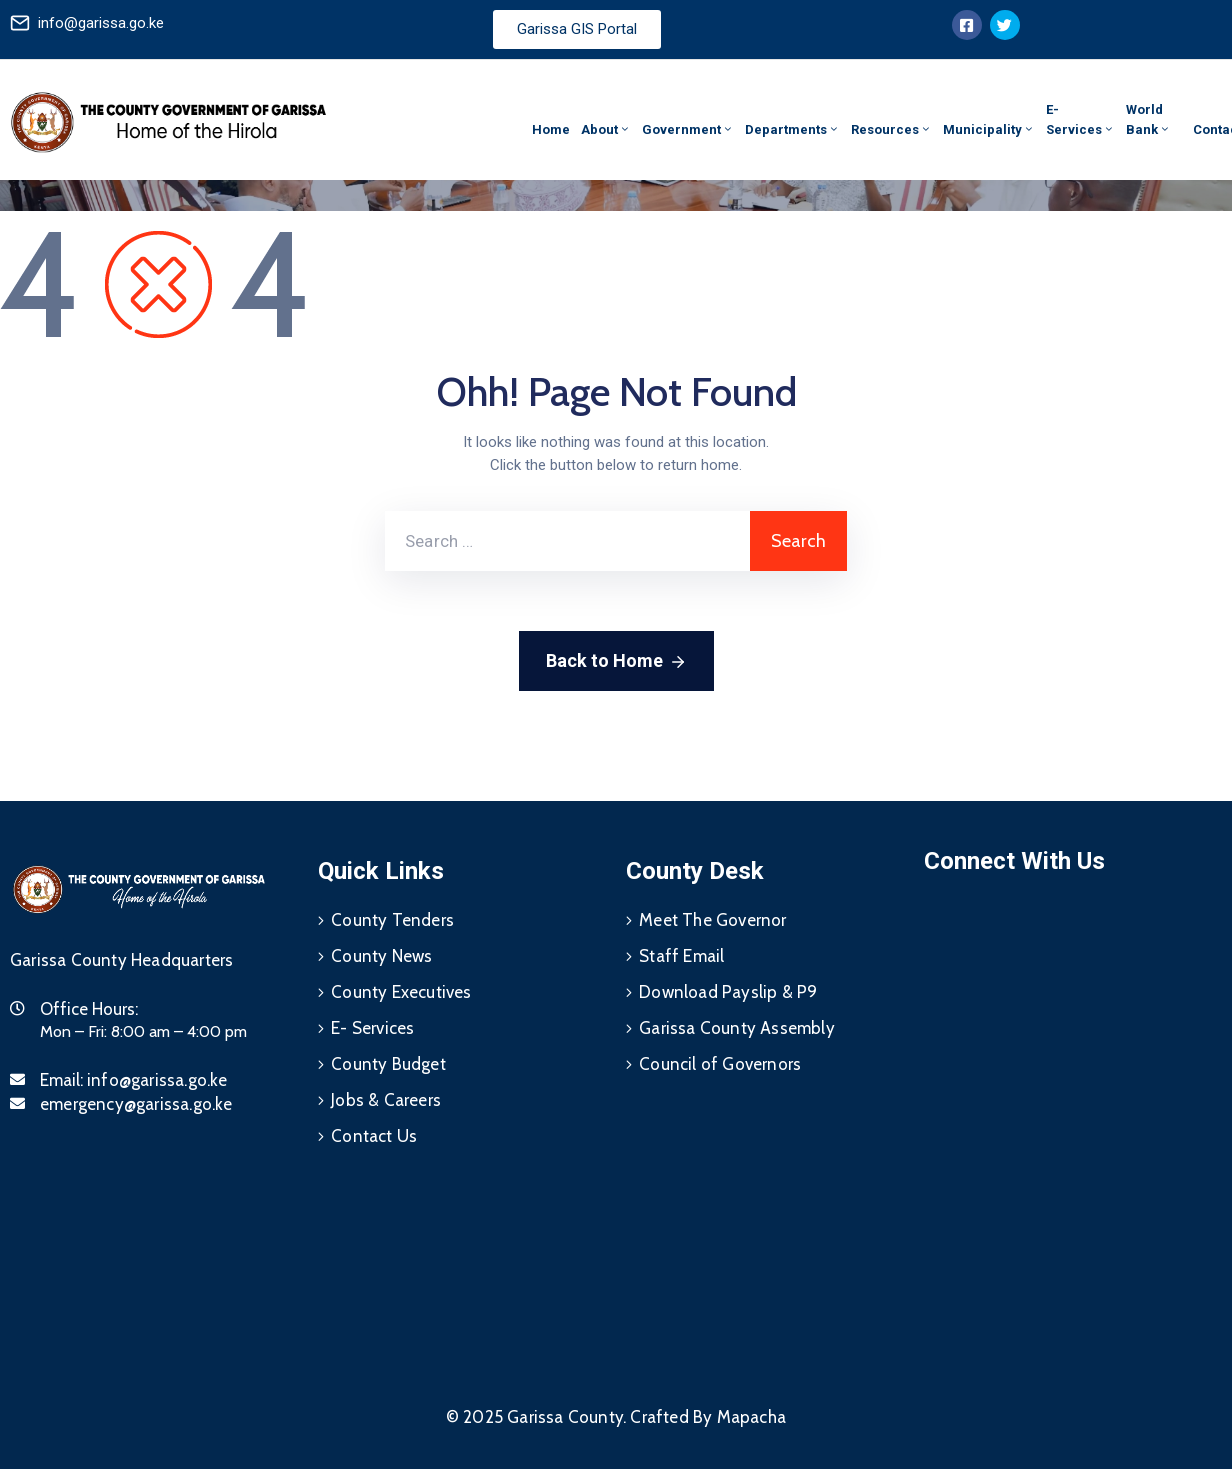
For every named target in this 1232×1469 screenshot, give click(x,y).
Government (688, 129)
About (606, 129)
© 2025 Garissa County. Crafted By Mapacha (616, 1417)
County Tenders (392, 920)
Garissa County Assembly (737, 1028)
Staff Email (681, 956)
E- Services (372, 1028)
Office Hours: (89, 1009)
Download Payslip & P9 (728, 992)
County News (381, 956)
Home (551, 129)
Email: (134, 1080)
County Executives (401, 992)
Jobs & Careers (386, 1100)
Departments (792, 129)
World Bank (1148, 119)
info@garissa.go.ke (101, 23)
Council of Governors (720, 1064)
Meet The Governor (712, 920)
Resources (891, 129)
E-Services (1080, 119)
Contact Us (374, 1136)
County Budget (388, 1064)
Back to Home (616, 662)
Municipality (989, 129)
